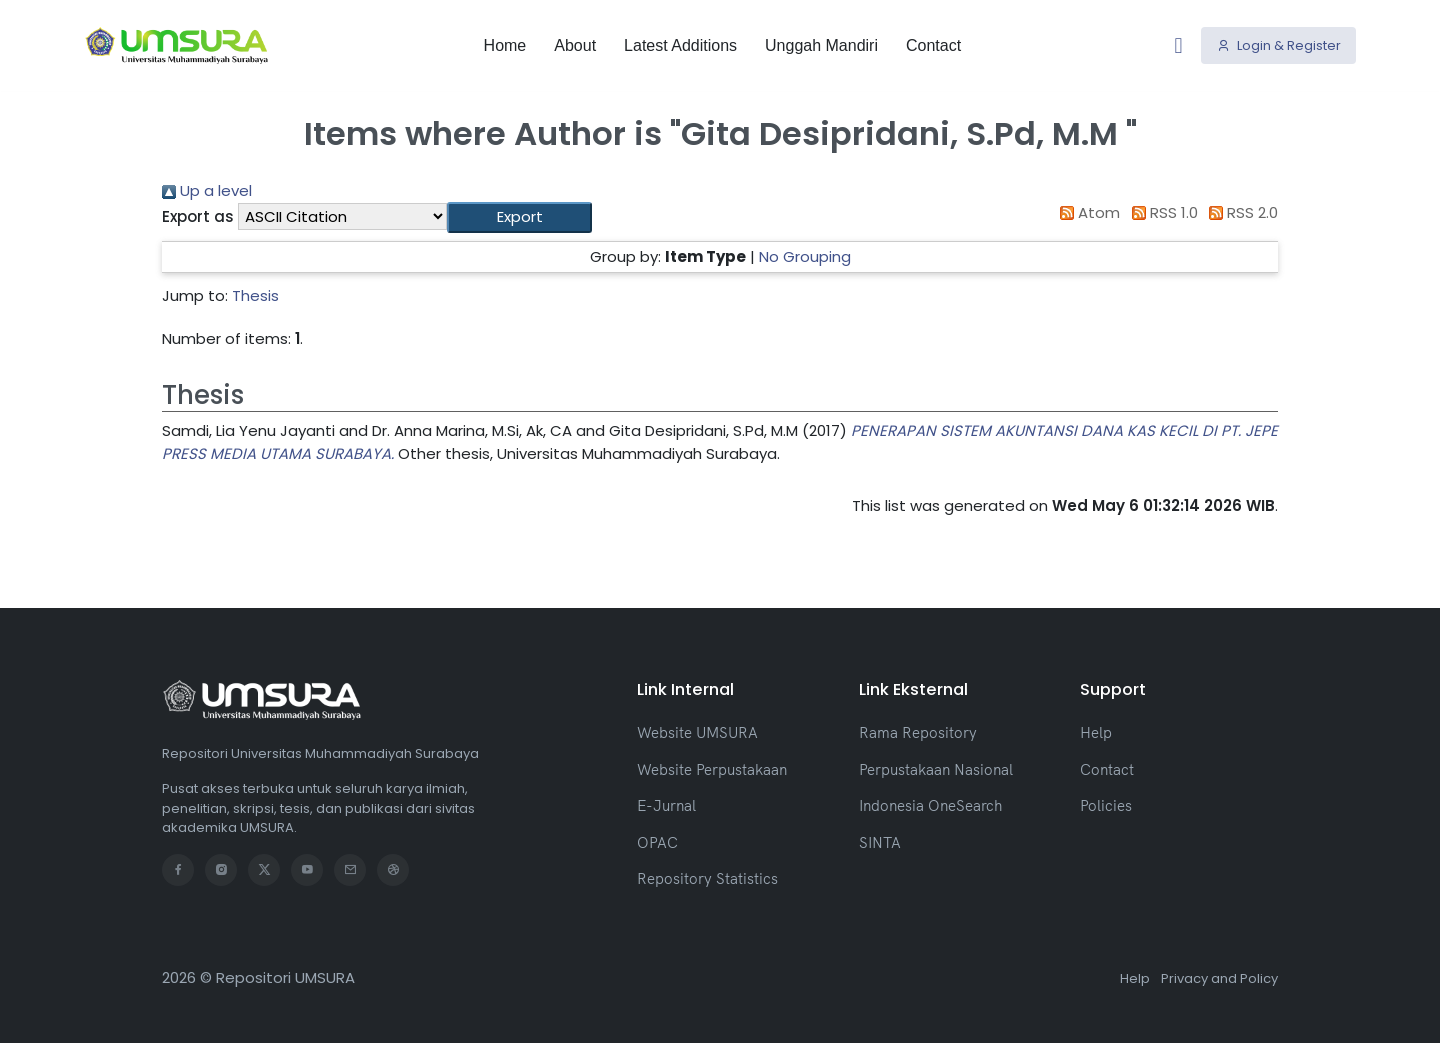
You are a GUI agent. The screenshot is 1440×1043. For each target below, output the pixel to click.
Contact (933, 44)
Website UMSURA (697, 732)
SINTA (880, 842)
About (575, 44)
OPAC (657, 842)
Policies (1106, 805)
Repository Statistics (707, 878)
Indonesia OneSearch (930, 805)
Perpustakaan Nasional (936, 769)
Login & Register (1279, 44)
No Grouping (805, 256)
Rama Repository (918, 732)
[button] (519, 217)
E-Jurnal (666, 805)
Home (505, 44)
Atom (1087, 212)
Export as (198, 216)
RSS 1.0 (1161, 212)
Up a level (207, 190)
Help (1096, 732)
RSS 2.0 (1240, 212)
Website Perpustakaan (712, 769)
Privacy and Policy (1219, 978)
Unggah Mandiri (821, 44)
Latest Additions (680, 44)
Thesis (255, 295)
